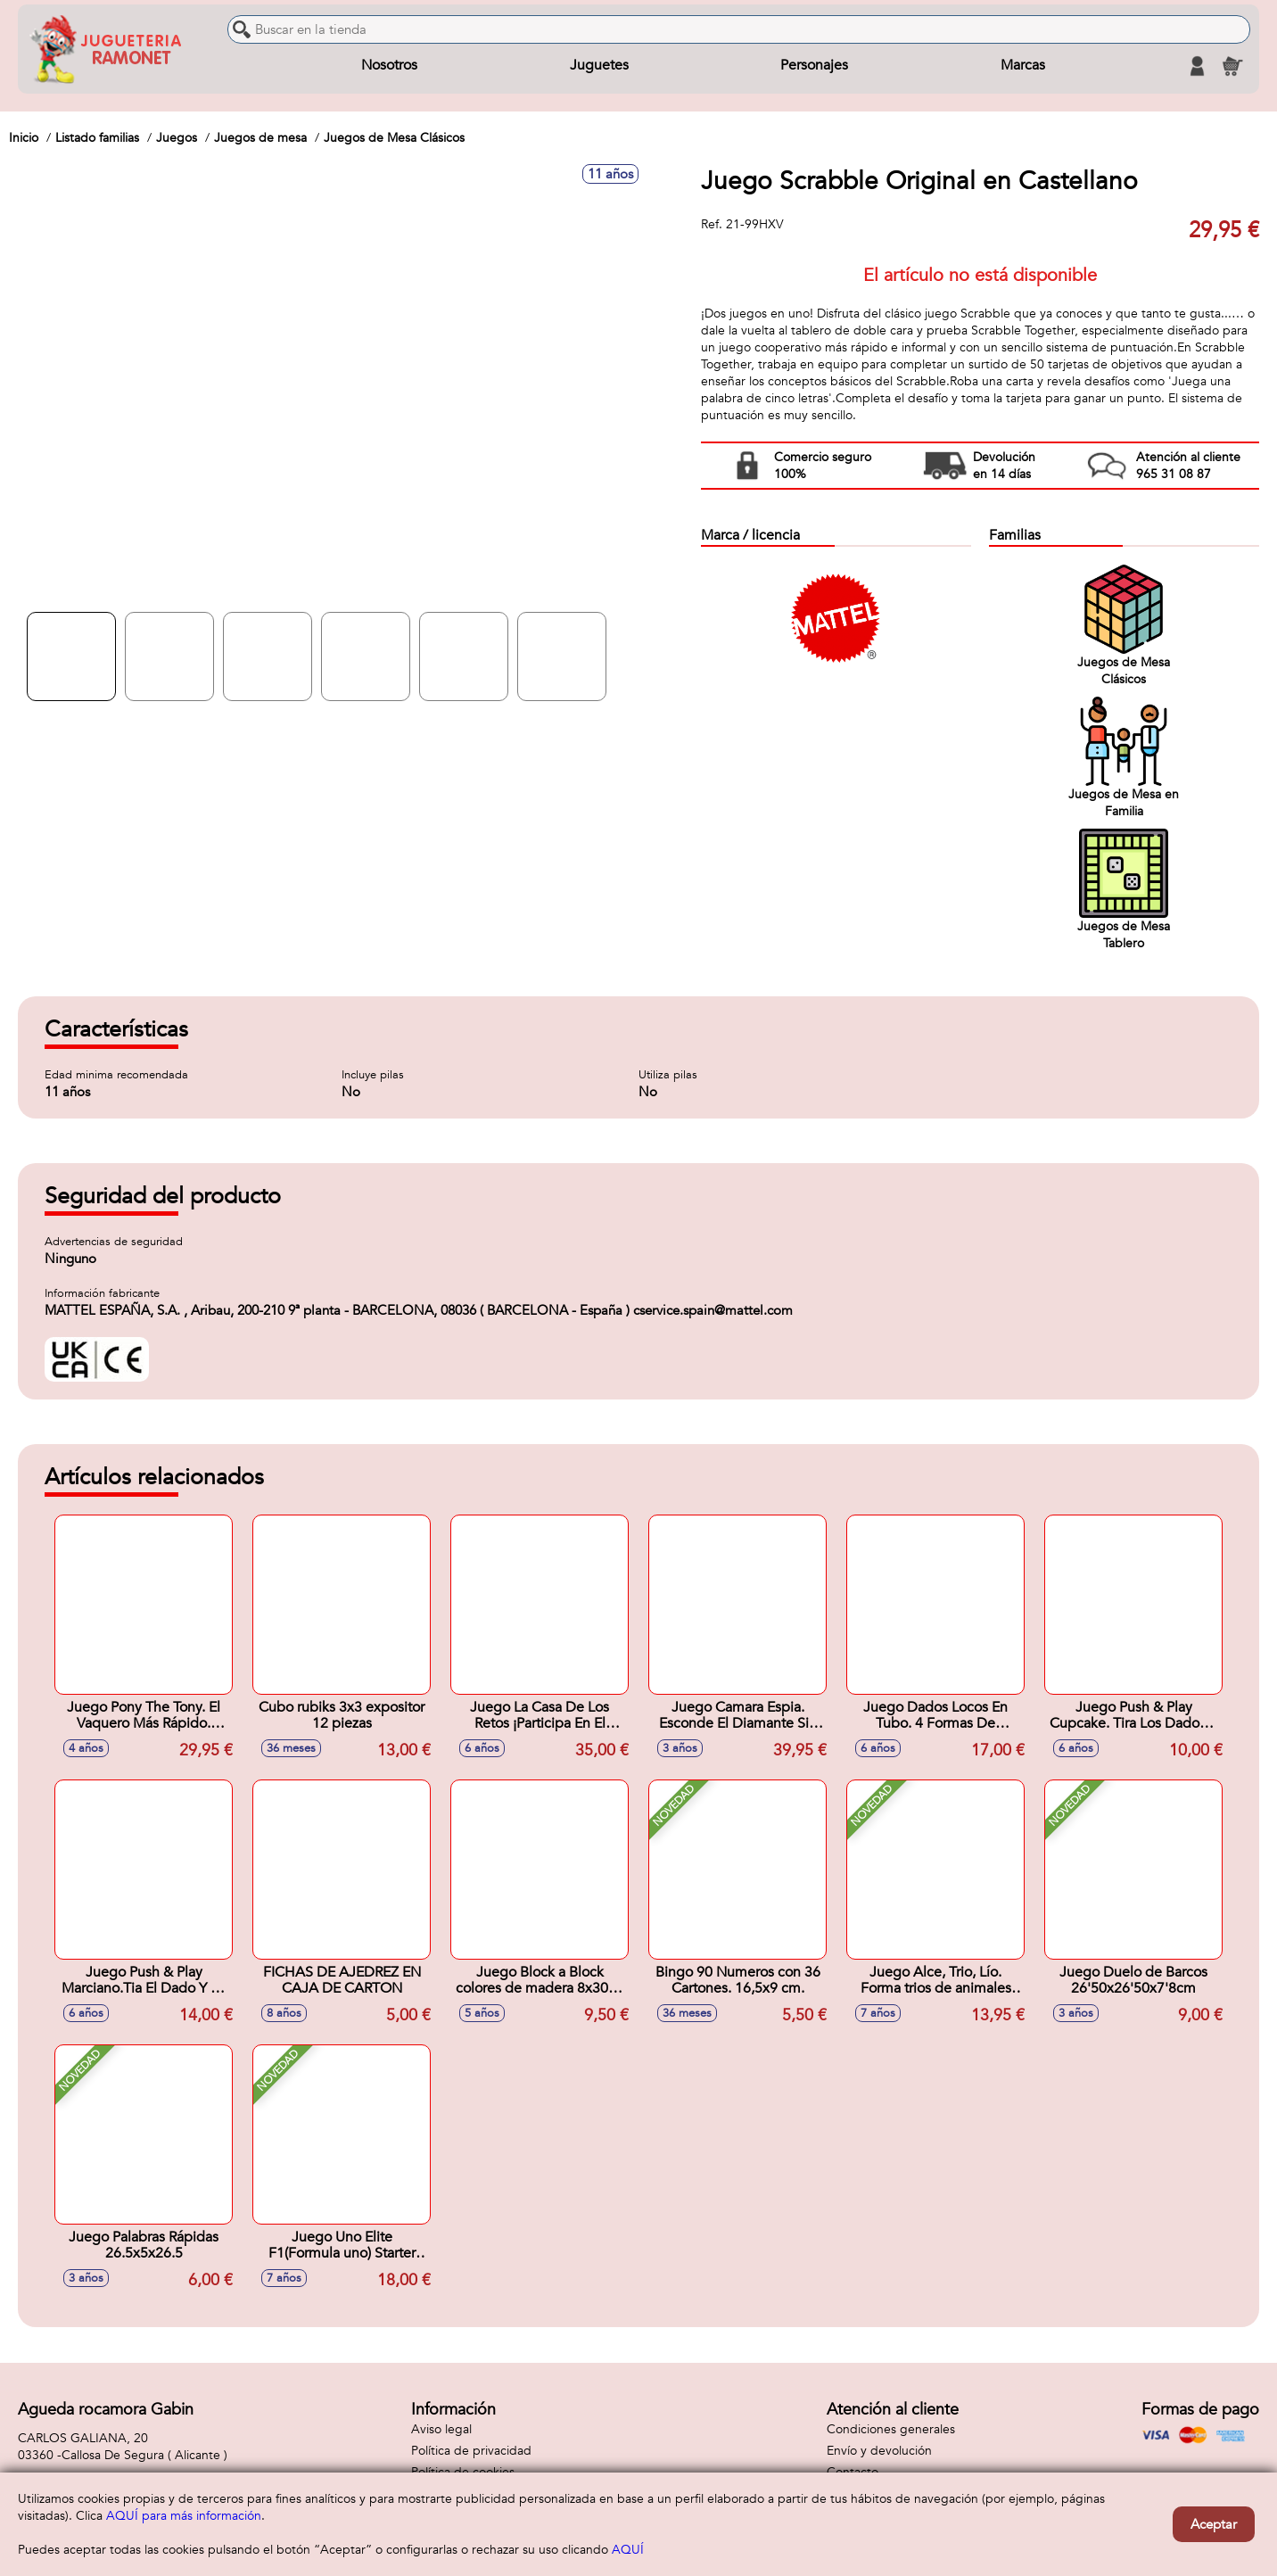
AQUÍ (628, 2549)
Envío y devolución (879, 2450)
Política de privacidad (471, 2450)
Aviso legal (441, 2429)
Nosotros (389, 66)
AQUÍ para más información (183, 2515)
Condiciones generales (891, 2429)
